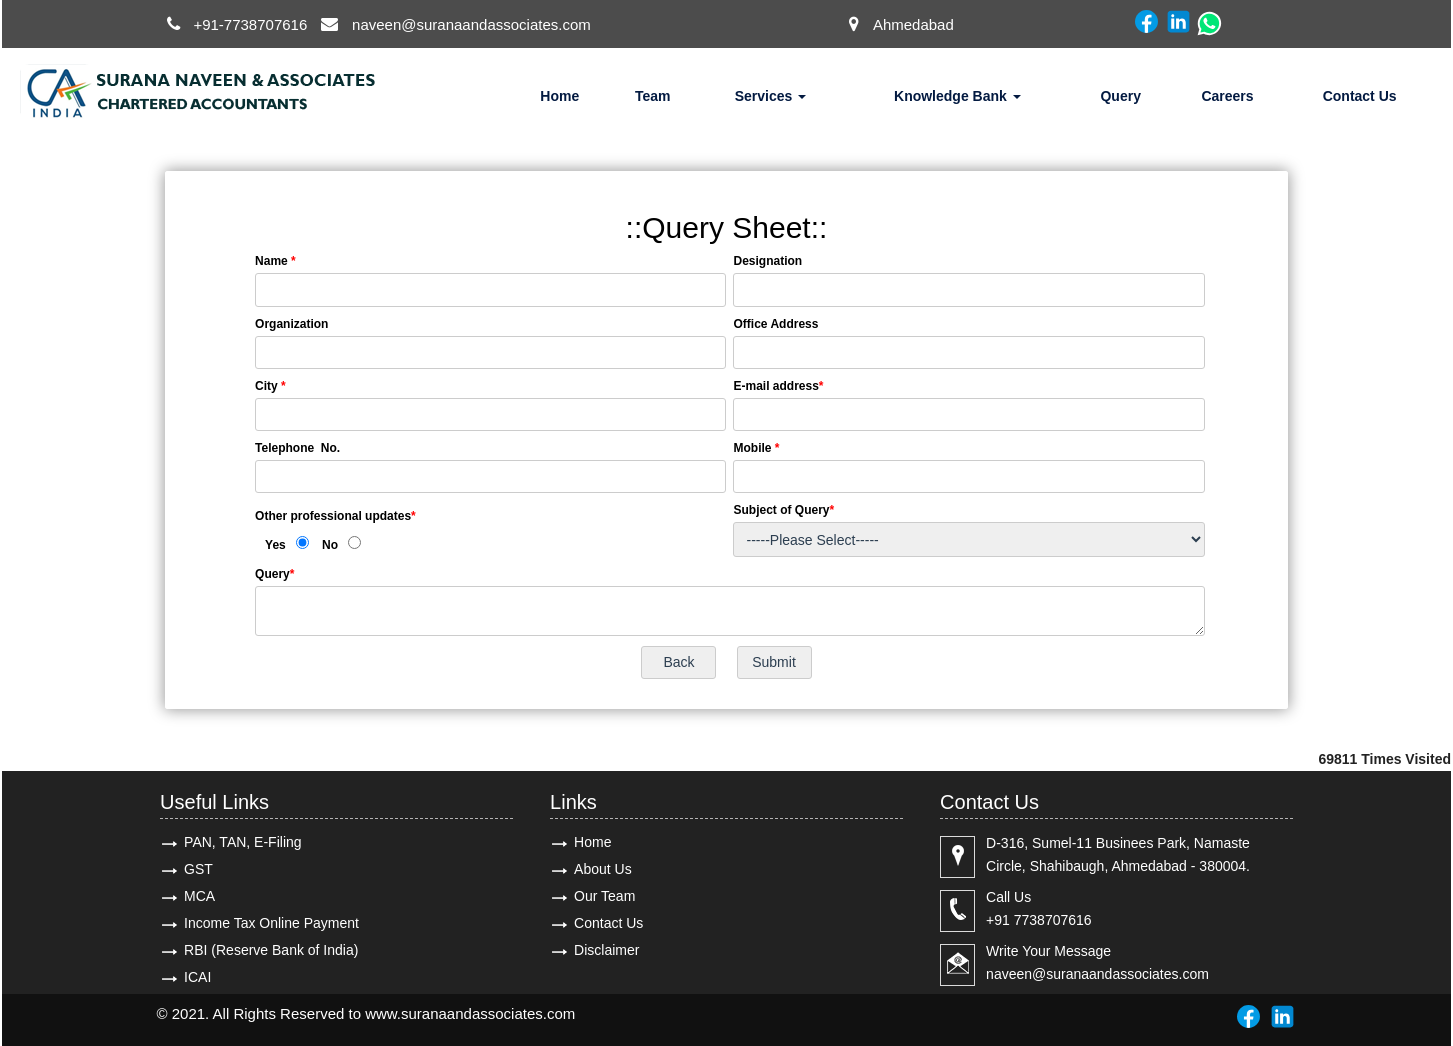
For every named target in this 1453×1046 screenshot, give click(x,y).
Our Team (604, 896)
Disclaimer (606, 950)
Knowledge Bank (957, 96)
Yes (275, 545)
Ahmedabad (913, 24)
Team (653, 96)
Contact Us (1360, 96)
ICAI (197, 977)
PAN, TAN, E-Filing (242, 842)
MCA (199, 896)
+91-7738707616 (250, 24)
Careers (1227, 96)
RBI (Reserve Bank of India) (271, 950)
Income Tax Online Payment (271, 923)
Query (1120, 96)
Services (771, 96)
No (330, 545)
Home (559, 96)
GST (198, 869)
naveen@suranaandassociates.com (471, 24)
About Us (603, 869)
